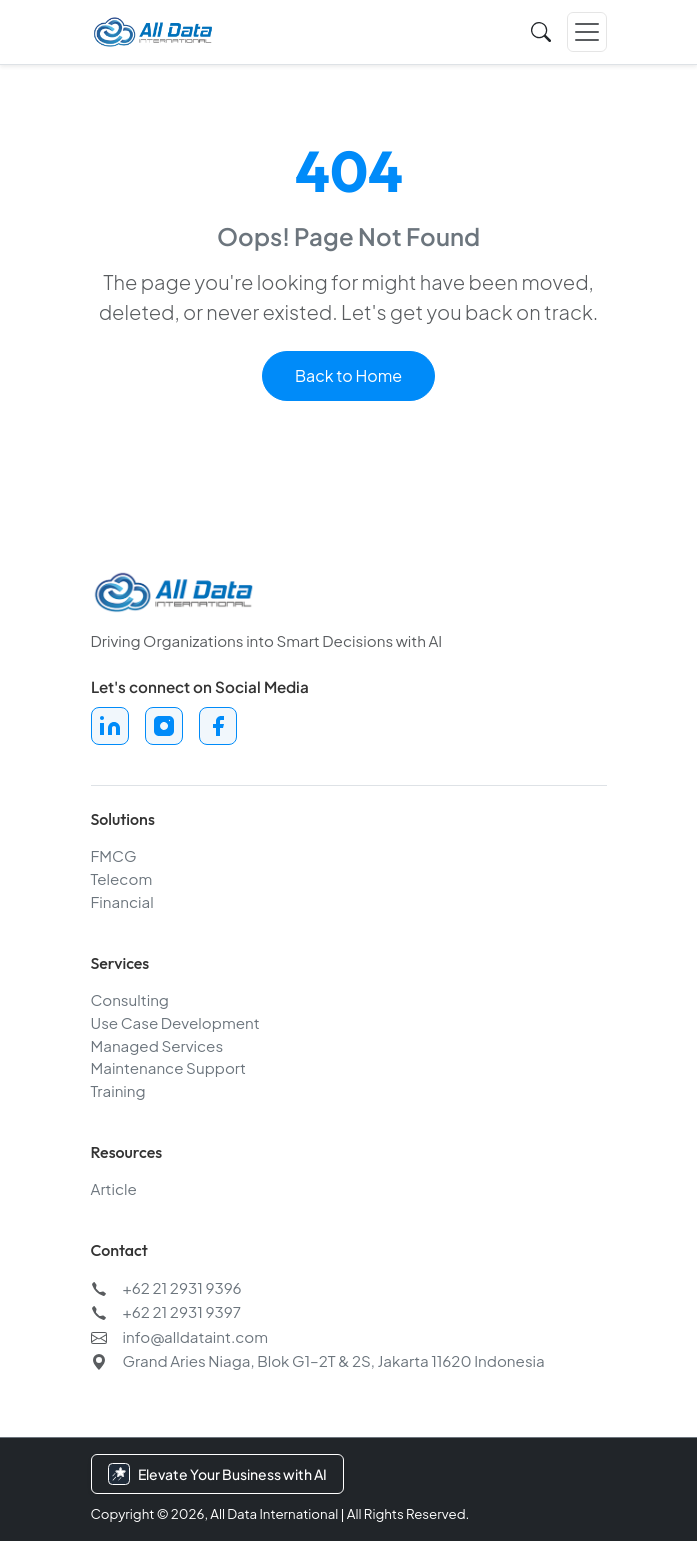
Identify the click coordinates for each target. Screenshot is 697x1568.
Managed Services (157, 1047)
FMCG (114, 858)
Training (118, 1093)
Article (114, 1191)
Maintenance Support (168, 1070)
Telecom (122, 881)
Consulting (130, 1002)
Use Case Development (175, 1025)
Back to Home (348, 375)
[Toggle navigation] (587, 29)
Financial (122, 904)
